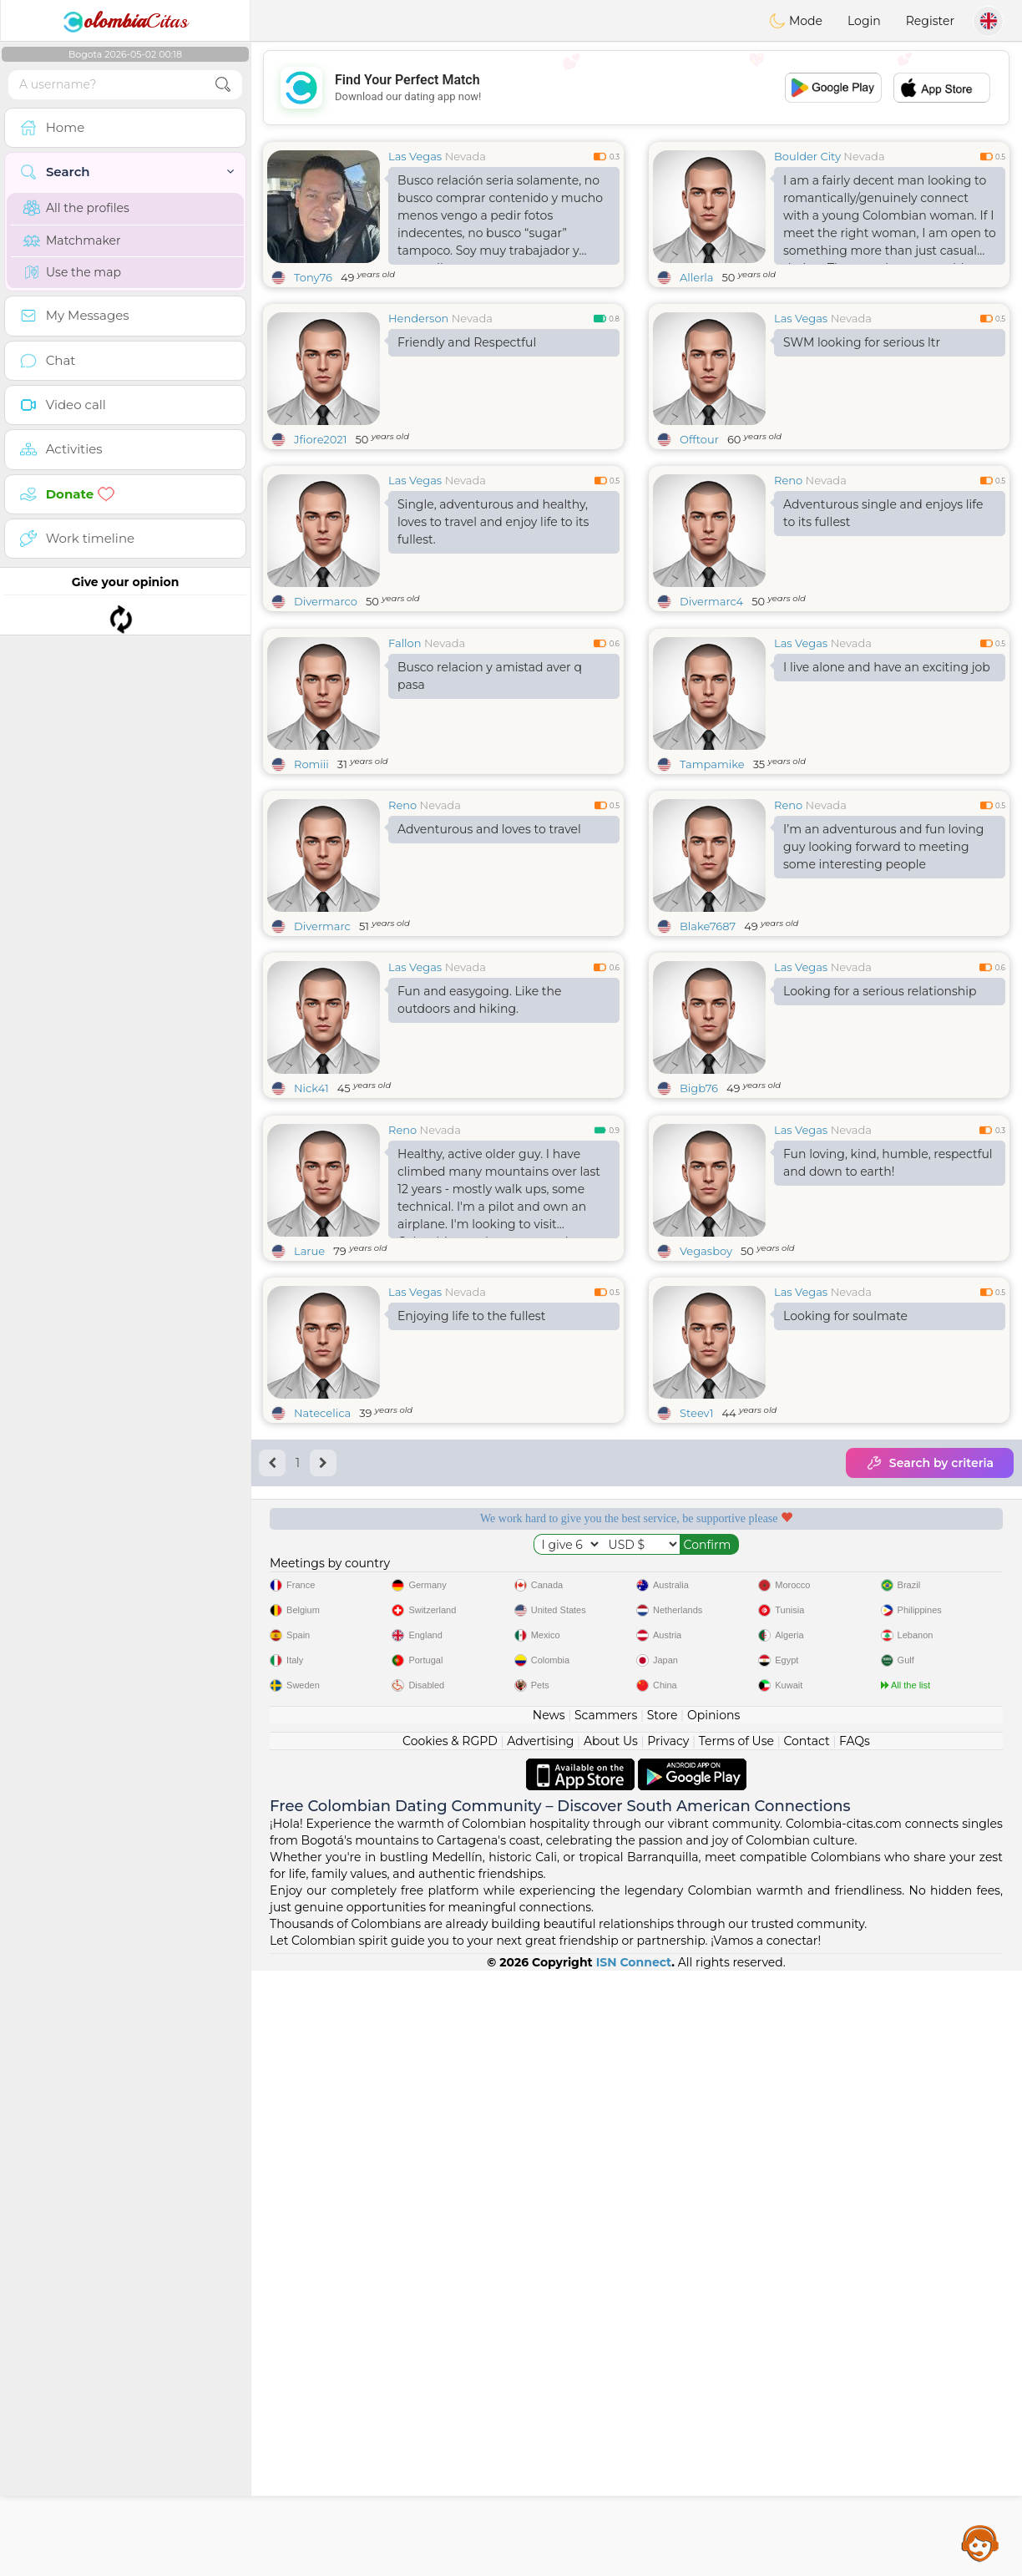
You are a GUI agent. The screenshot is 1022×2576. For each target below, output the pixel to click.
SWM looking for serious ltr (861, 342)
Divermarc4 (711, 601)
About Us (611, 2346)
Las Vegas (415, 156)
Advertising (540, 2346)
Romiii (311, 892)
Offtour (699, 439)
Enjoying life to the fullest (471, 1573)
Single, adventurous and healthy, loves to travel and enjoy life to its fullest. (493, 522)
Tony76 (313, 277)
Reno (788, 480)
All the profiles (76, 208)
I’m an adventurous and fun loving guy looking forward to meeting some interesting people (883, 975)
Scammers (605, 2320)
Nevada (465, 156)
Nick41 (311, 1216)
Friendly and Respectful (466, 342)
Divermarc (322, 1054)
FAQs (854, 2346)
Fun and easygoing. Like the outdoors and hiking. (479, 1128)
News (549, 2320)
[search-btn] (223, 84)
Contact (806, 2346)
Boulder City (807, 156)
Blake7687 (708, 1054)
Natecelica (322, 1670)
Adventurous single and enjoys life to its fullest (883, 513)
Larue (309, 1508)
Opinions (713, 2320)
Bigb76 (699, 1216)
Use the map (72, 272)
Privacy (668, 2346)
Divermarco (325, 601)
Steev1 (696, 1670)
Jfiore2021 (320, 439)
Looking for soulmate (845, 1573)
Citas (125, 20)
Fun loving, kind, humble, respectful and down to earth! (888, 1420)
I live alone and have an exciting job (886, 795)
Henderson (418, 318)
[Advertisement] (636, 87)
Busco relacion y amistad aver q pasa (489, 804)
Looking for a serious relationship (880, 1119)
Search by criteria (930, 1720)
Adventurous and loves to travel (489, 957)
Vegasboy (706, 1508)
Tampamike (712, 892)
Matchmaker (72, 240)
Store (662, 2320)
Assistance (980, 2542)
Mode (795, 21)
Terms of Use (736, 2346)
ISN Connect (634, 2567)
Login (864, 20)
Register (930, 20)
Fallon (405, 771)
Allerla (696, 277)
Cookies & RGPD (450, 2346)
